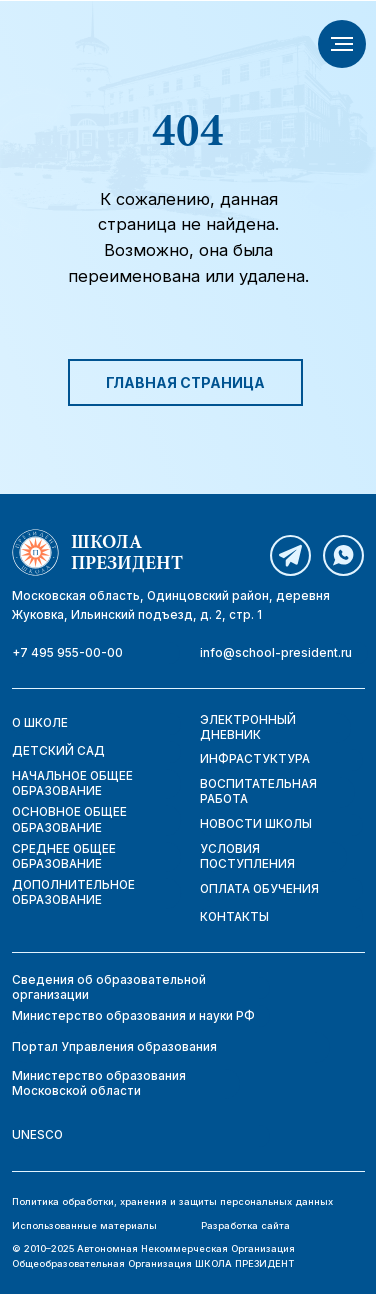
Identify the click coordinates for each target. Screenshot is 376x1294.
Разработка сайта (245, 1225)
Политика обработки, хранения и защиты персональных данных (172, 1201)
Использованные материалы (84, 1225)
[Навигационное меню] (342, 44)
